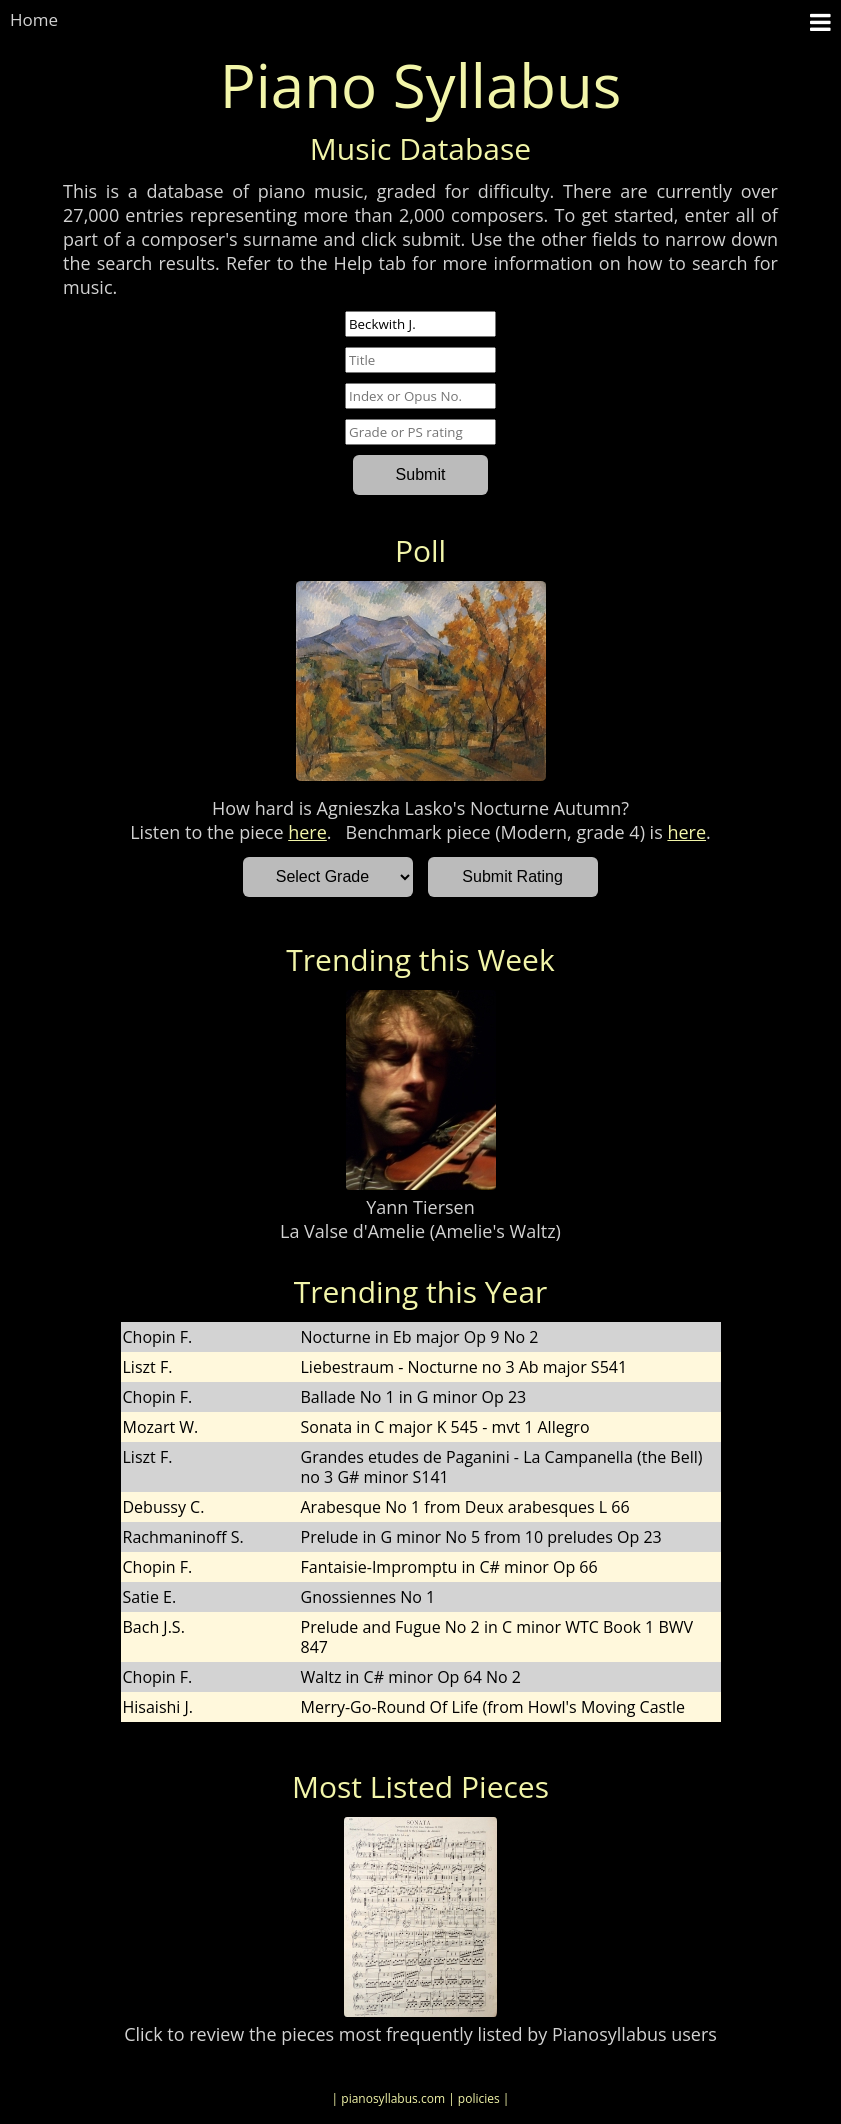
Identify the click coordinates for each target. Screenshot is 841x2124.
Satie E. (150, 1597)
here (307, 832)
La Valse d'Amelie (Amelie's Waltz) (420, 1231)
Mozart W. (161, 1427)
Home (34, 19)
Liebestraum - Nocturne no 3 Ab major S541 (464, 1367)
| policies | (478, 2098)
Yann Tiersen (420, 1207)
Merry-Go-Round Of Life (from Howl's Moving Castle (493, 1707)
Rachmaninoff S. (183, 1537)
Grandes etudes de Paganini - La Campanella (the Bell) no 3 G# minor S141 (502, 1467)
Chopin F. (158, 1337)
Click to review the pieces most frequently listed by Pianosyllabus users (420, 2034)
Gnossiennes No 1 (368, 1597)
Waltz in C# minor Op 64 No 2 (411, 1677)
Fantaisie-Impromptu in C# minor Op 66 (449, 1567)
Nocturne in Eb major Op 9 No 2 (420, 1337)
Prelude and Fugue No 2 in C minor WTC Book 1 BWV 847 (497, 1637)
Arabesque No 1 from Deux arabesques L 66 (465, 1507)
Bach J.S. (154, 1627)
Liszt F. (148, 1367)
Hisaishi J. (158, 1707)
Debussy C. (164, 1507)
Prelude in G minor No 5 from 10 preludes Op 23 (481, 1537)
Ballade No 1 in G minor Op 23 (414, 1397)
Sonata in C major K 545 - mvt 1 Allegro (445, 1427)
